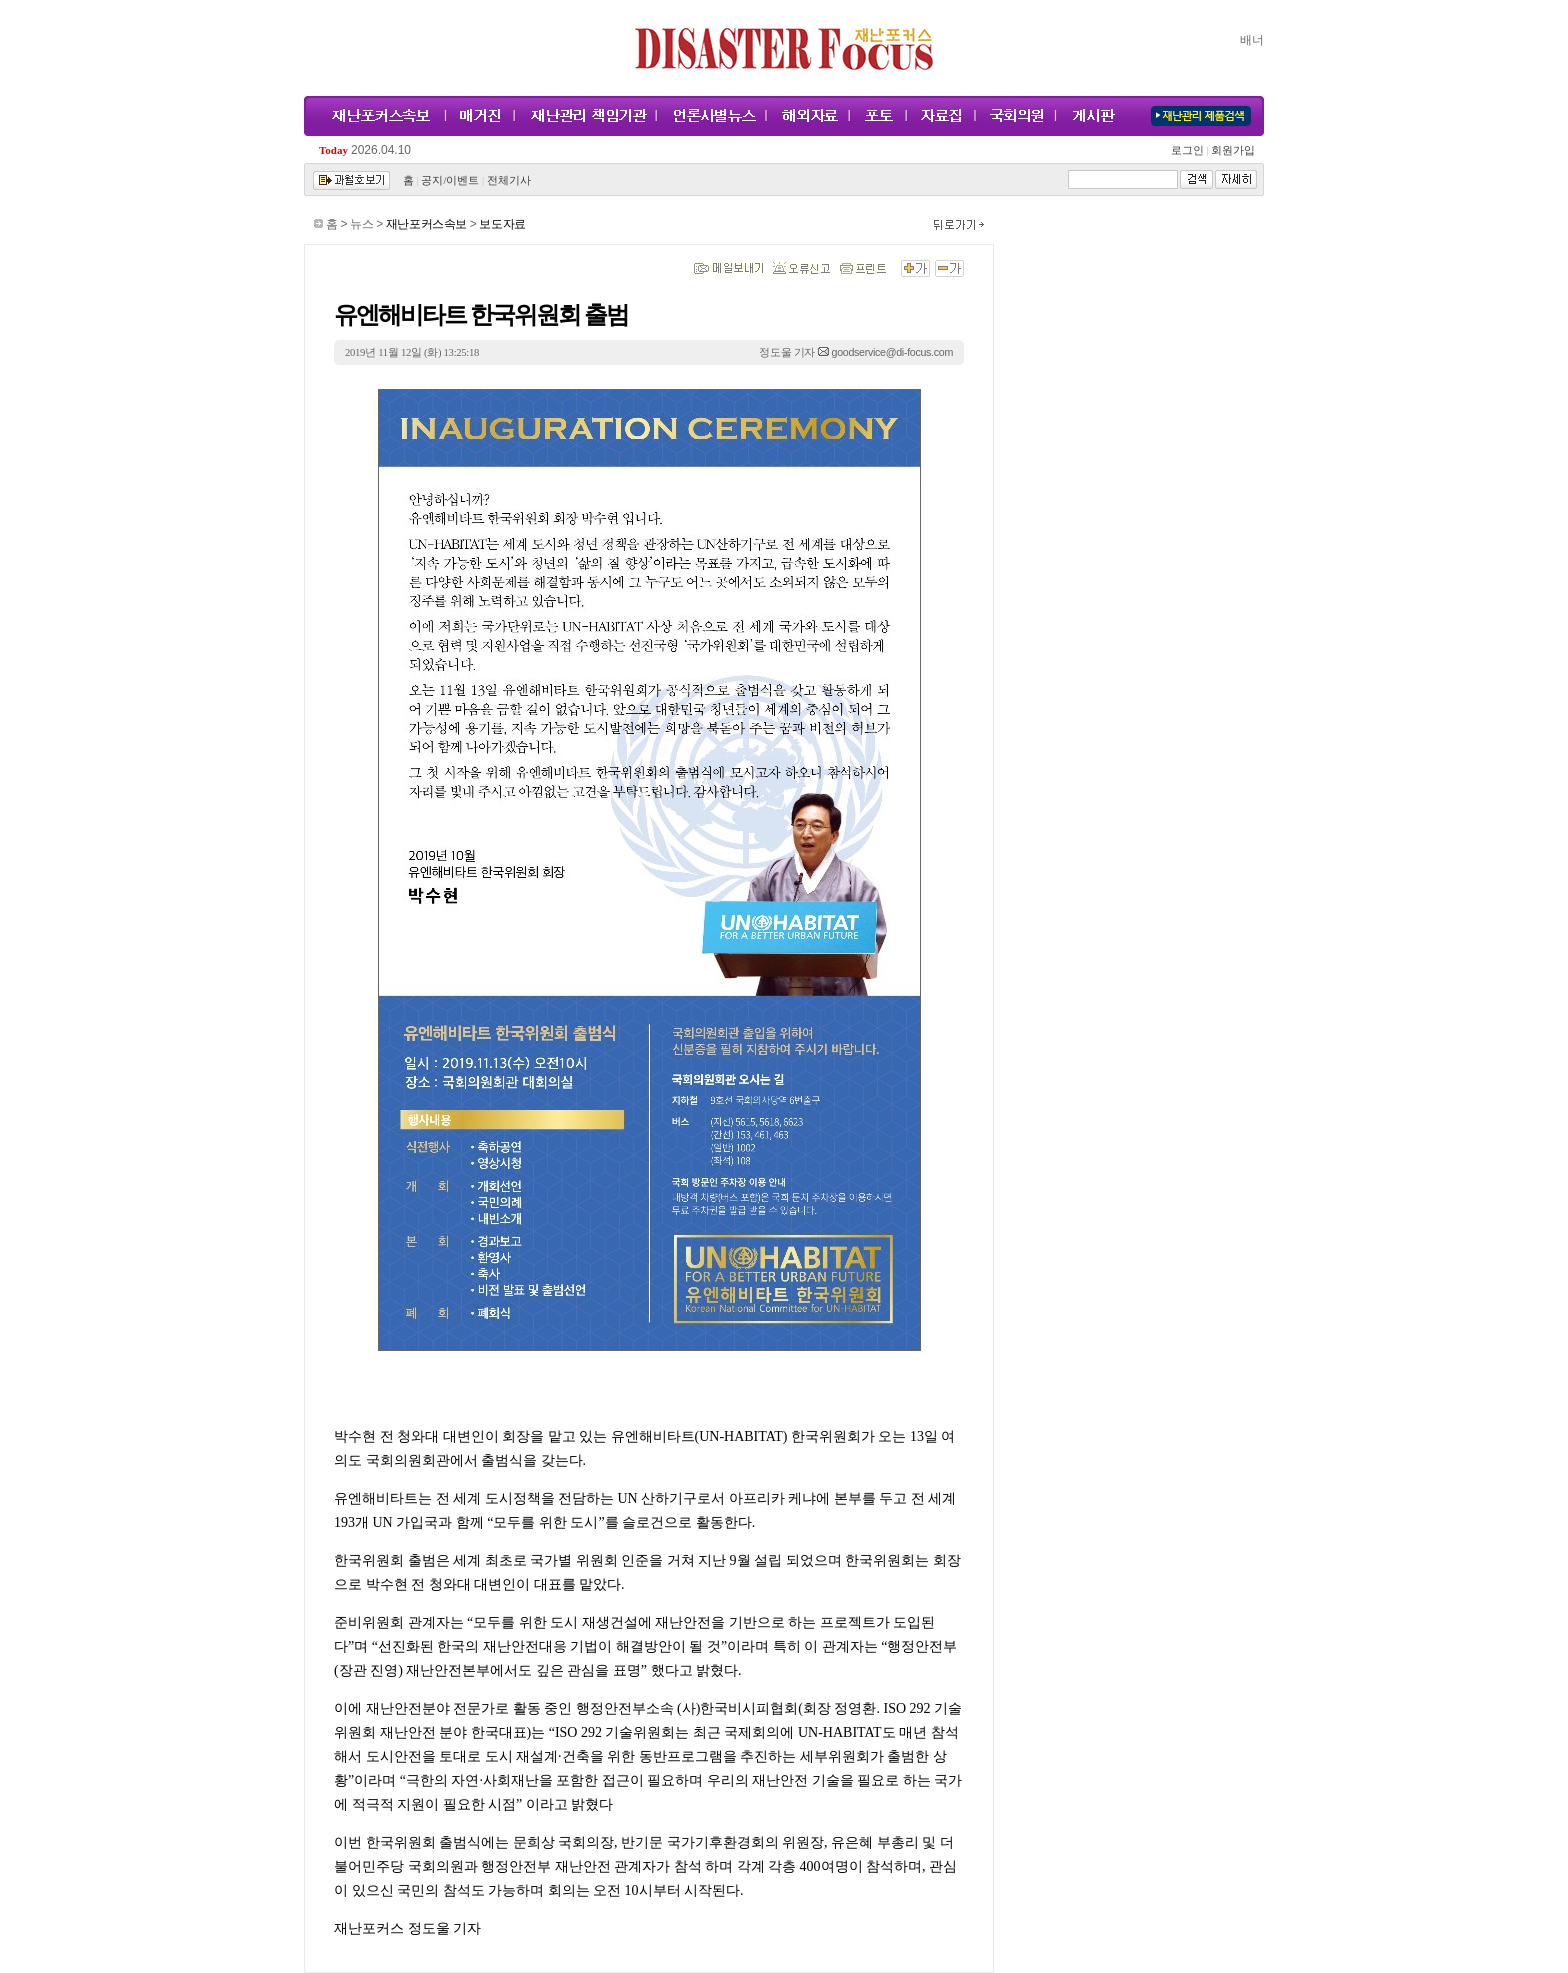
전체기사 (509, 180)
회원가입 (1231, 150)
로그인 (1190, 150)
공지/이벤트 (450, 180)
